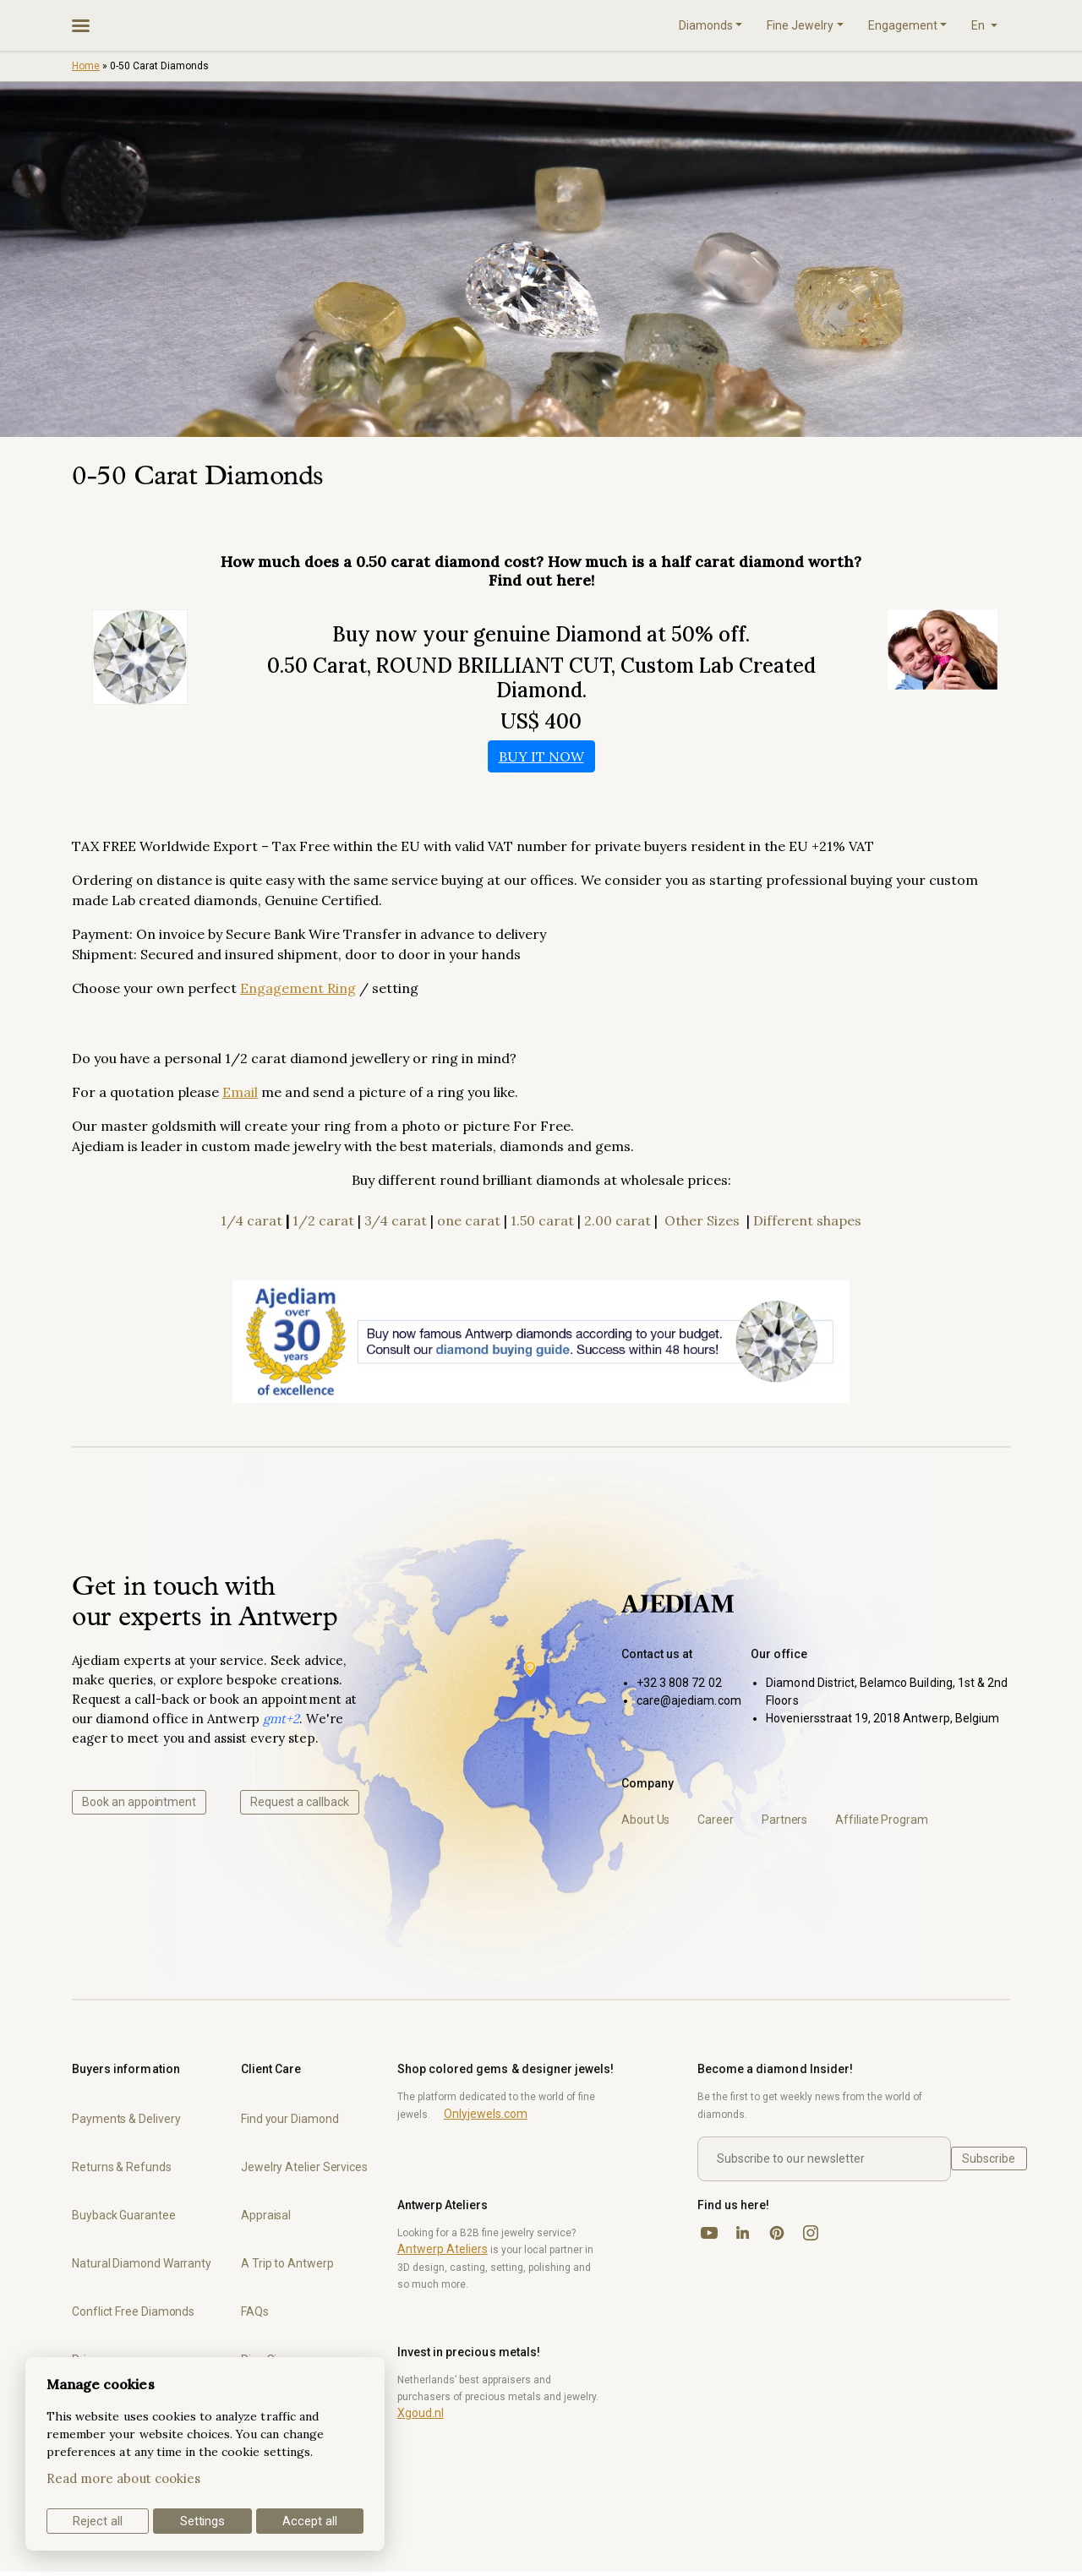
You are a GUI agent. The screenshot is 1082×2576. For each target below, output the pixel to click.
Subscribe (988, 2158)
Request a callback (299, 1802)
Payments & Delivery (126, 2119)
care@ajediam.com (689, 1700)
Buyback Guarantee (124, 2215)
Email (240, 1091)
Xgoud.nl (420, 2413)
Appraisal (266, 2215)
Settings (203, 2521)
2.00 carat (617, 1220)
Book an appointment (139, 1802)
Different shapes (807, 1220)
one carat (468, 1220)
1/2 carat (323, 1220)
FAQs (255, 2311)
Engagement (902, 25)
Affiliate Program (881, 1819)
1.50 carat (542, 1220)
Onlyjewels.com (485, 2113)
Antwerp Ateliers (442, 2249)
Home (86, 66)
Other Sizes (702, 1220)
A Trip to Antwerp (287, 2263)
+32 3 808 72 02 (679, 1682)
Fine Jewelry (800, 25)
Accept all (309, 2521)
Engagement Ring (298, 988)
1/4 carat (251, 1220)
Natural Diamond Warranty (141, 2263)
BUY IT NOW (541, 756)
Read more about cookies (123, 2478)
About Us (645, 1819)
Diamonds (706, 25)
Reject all (98, 2521)
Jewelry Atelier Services (304, 2167)
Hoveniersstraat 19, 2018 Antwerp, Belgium (882, 1718)
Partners (784, 1819)
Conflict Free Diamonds (133, 2311)
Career (715, 1819)
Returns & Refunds (122, 2167)
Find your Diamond (290, 2119)
